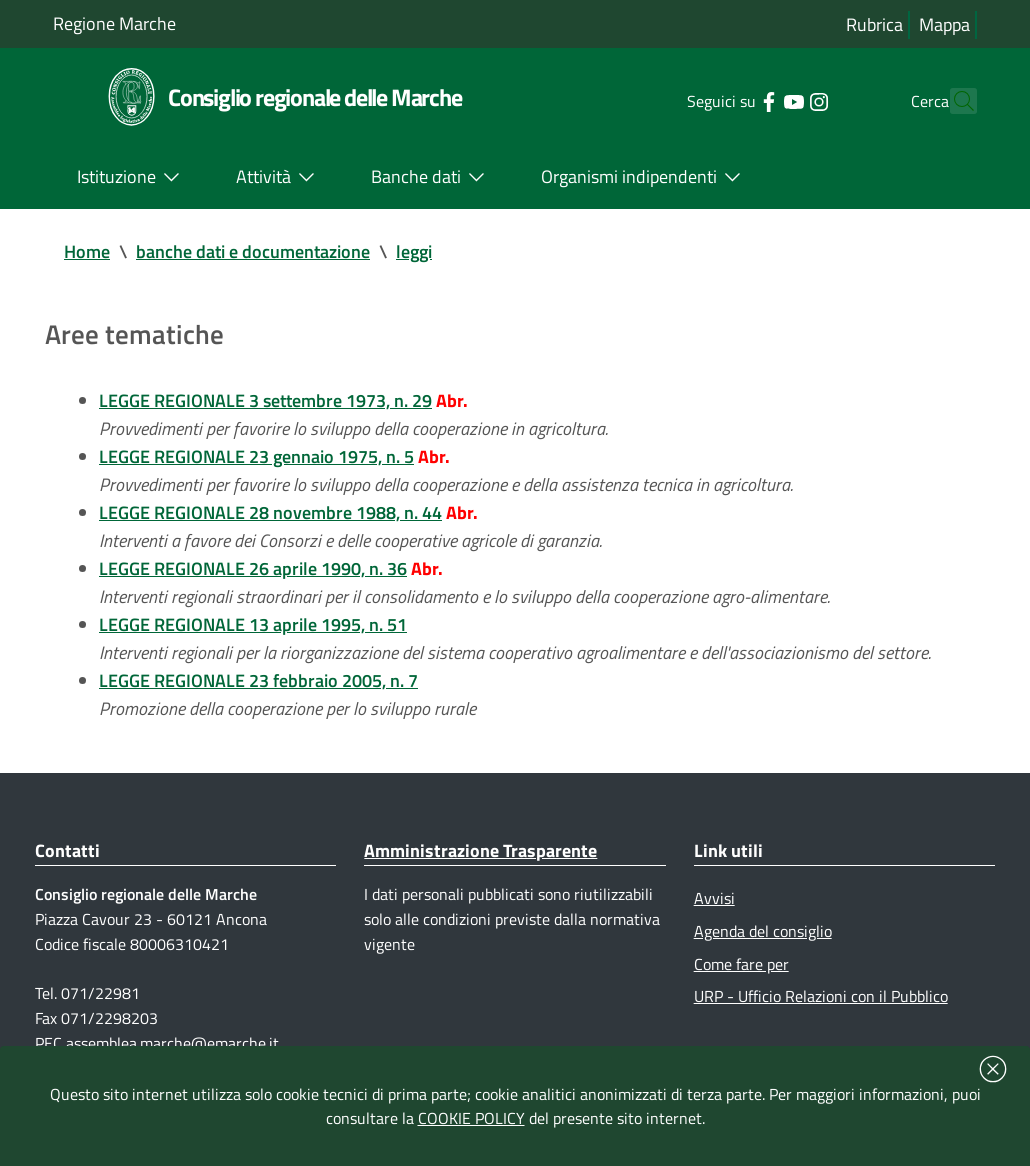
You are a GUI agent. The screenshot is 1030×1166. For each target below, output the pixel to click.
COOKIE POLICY (471, 1118)
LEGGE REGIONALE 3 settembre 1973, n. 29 (265, 400)
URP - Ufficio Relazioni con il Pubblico (821, 996)
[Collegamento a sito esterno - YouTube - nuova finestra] (757, 100)
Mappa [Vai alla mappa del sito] (944, 24)
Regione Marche (114, 23)
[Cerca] (953, 101)
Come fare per (741, 964)
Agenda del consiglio (763, 931)
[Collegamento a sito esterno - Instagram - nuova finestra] (782, 100)
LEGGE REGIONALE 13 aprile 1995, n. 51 (253, 624)
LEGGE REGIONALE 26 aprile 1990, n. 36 (253, 568)
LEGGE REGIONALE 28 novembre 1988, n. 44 (270, 512)
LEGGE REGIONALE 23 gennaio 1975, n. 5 (256, 456)
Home (87, 251)
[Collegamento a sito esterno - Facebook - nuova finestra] (732, 100)
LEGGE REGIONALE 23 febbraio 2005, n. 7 (258, 680)
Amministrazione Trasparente (480, 850)
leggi (414, 251)
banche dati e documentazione (253, 251)
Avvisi (714, 898)
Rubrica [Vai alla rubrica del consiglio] (874, 24)
